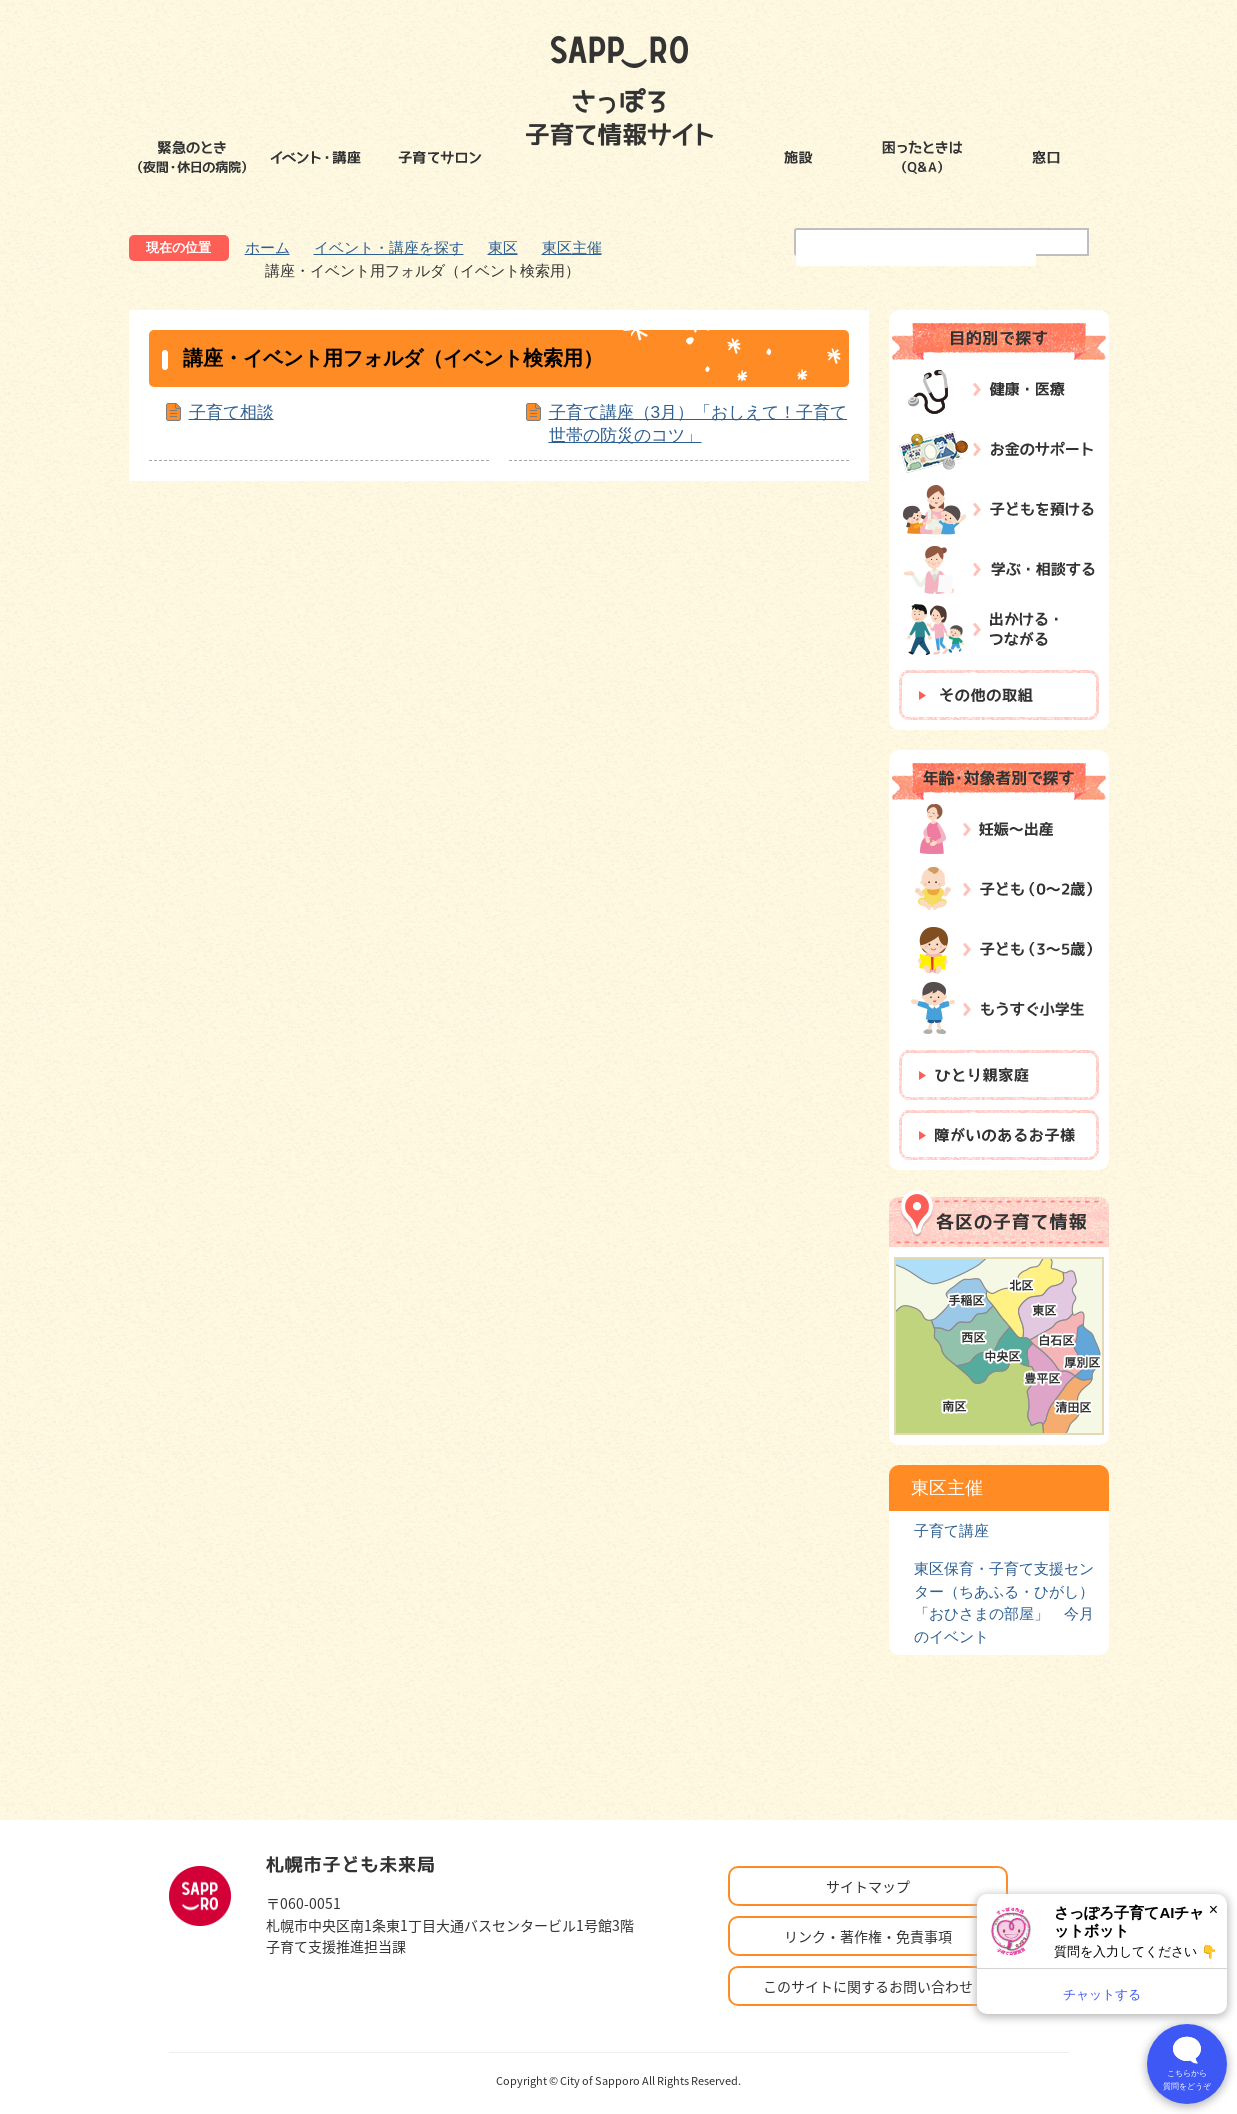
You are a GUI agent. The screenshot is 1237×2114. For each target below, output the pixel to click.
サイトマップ (868, 1886)
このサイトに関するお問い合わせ (868, 1986)
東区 (503, 247)
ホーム (267, 247)
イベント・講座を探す (389, 247)
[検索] (916, 254)
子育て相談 (231, 412)
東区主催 (572, 247)
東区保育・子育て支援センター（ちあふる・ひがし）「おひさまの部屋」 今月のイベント (1004, 1602)
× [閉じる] (1213, 1909)
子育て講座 (951, 1530)
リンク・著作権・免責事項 (868, 1936)
